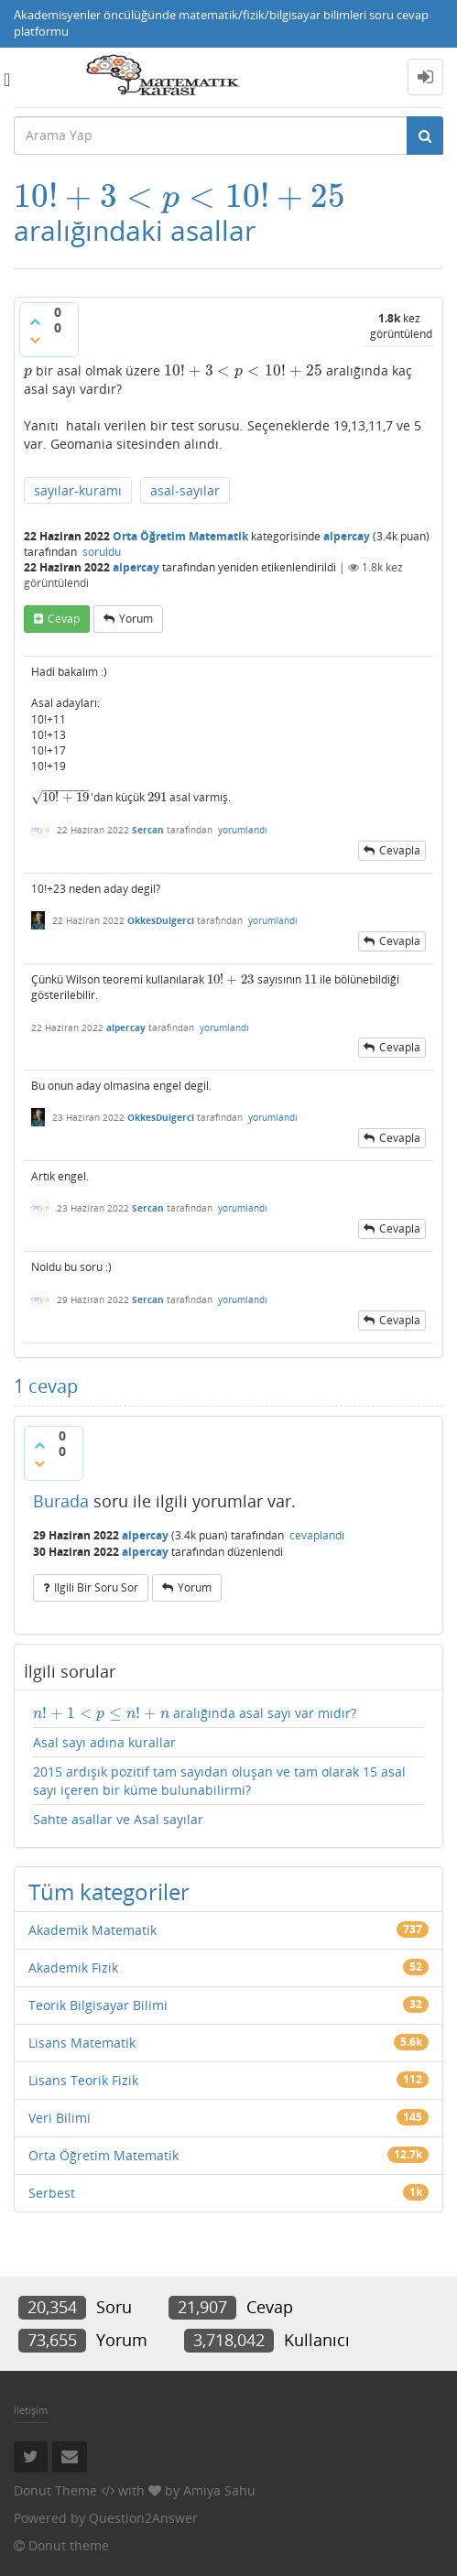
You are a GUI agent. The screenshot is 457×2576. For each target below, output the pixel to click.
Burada (61, 1501)
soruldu (101, 552)
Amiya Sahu (219, 2490)
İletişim (31, 2410)
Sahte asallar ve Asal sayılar (118, 1819)
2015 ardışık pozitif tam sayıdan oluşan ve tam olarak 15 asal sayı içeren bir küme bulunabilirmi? (219, 1781)
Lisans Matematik (82, 2042)
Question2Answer (143, 2518)
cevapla (399, 850)
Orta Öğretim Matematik (180, 536)
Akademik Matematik (92, 1930)
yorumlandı (242, 829)
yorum (136, 618)
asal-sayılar (185, 490)
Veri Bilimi (59, 2117)
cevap (64, 618)
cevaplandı (316, 1535)
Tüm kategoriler (109, 1891)
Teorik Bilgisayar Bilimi (98, 2005)
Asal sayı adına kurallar (104, 1742)
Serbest (51, 2192)
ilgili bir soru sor (96, 1587)
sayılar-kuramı (78, 490)
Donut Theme (55, 2490)
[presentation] (179, 196)
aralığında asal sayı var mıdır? (194, 1713)
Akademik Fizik (73, 1967)
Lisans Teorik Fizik (83, 2080)
